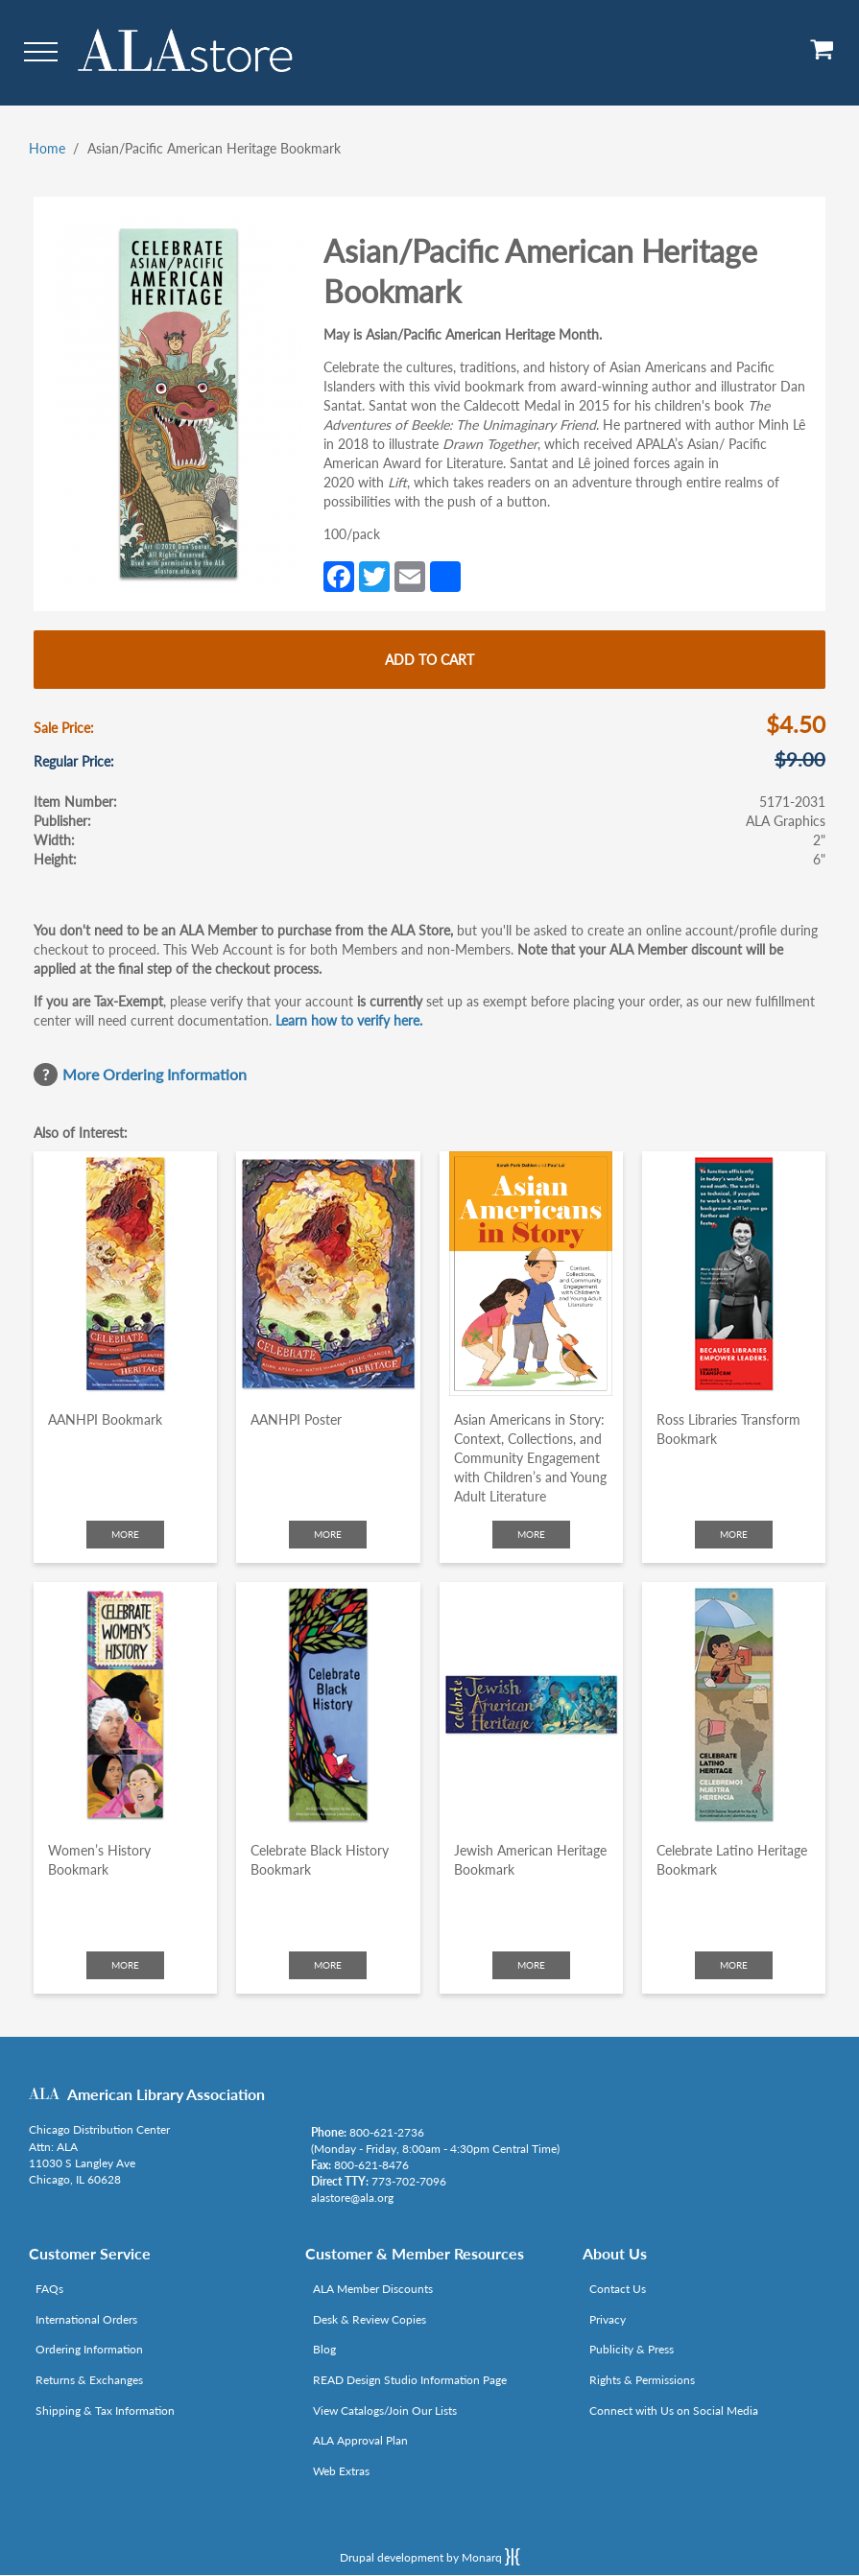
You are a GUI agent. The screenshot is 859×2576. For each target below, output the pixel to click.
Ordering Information (89, 2349)
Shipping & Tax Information (105, 2410)
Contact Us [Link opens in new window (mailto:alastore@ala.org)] (617, 2288)
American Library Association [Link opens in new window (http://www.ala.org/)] (166, 2094)
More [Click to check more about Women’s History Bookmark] (125, 1965)
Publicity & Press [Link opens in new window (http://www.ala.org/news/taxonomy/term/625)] (631, 2349)
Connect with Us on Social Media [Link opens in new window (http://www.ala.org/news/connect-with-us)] (673, 2410)
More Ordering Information (154, 1074)
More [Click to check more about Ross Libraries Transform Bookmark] (734, 1534)
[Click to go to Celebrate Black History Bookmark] (327, 1704)
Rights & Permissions (642, 2380)
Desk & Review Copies (369, 2319)
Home (47, 148)
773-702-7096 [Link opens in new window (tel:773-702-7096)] (408, 2181)
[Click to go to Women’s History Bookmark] (125, 1704)
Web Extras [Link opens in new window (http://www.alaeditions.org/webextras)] (341, 2471)
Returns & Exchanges (89, 2380)
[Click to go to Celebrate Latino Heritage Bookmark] (733, 1704)
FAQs (49, 2288)
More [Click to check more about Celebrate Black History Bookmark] (328, 1965)
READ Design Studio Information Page (410, 2380)
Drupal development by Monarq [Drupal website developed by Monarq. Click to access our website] (430, 2556)
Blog (324, 2349)
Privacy (607, 2319)
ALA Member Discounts (373, 2288)
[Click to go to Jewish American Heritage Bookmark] (531, 1704)
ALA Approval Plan (360, 2440)
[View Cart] (822, 56)
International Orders (86, 2319)
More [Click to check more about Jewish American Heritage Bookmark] (531, 1965)
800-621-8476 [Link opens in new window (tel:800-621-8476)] (371, 2165)
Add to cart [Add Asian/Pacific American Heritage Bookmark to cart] (429, 659)
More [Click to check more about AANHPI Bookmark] (125, 1534)
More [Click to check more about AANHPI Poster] (328, 1534)
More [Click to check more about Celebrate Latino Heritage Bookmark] (734, 1965)
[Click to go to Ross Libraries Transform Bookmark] (733, 1273)
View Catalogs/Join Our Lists (385, 2410)
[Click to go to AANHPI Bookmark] (125, 1273)
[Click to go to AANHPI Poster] (327, 1273)
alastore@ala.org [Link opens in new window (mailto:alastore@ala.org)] (352, 2197)
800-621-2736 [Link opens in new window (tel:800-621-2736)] (386, 2132)
